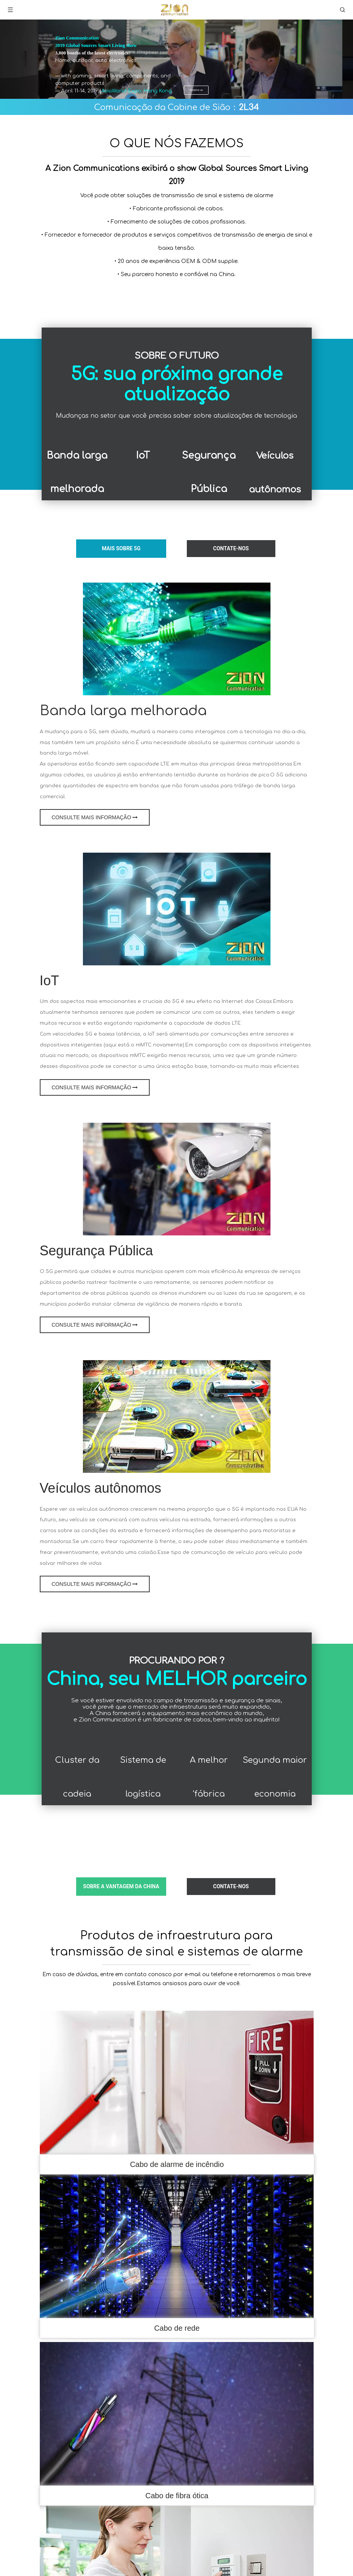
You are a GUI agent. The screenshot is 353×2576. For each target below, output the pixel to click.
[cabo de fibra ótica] (177, 2413)
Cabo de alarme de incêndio (177, 2164)
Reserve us (196, 90)
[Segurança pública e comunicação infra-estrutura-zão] (176, 1179)
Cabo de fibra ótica (177, 2495)
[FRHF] (177, 2082)
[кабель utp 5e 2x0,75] (177, 2246)
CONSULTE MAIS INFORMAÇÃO (95, 817)
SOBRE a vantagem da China (121, 1886)
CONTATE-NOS (231, 548)
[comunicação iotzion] (176, 909)
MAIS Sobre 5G (121, 548)
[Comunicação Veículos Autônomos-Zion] (176, 1416)
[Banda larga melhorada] (176, 639)
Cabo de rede (177, 2328)
